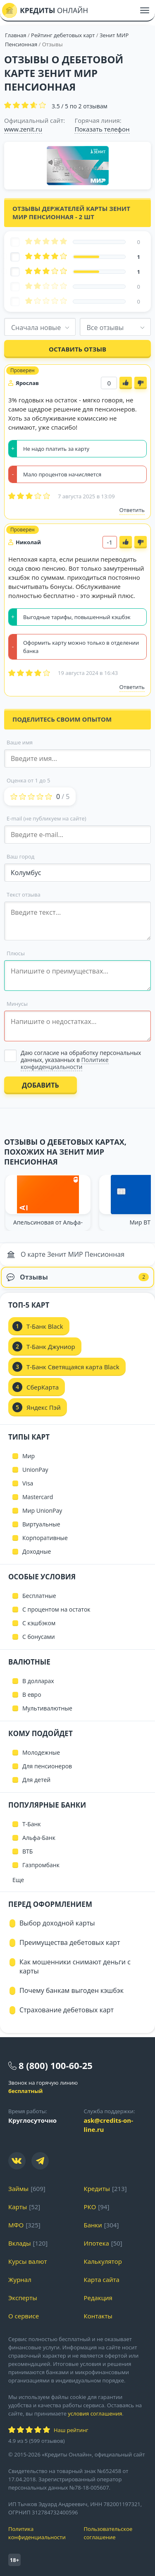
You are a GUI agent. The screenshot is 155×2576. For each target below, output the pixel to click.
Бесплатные (39, 1596)
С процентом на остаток (56, 1609)
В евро (31, 1694)
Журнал (19, 2279)
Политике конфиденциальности (65, 1063)
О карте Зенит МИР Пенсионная (65, 1254)
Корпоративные (45, 1538)
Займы (18, 2188)
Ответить (132, 510)
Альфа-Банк (38, 1838)
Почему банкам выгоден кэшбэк (71, 1990)
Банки (93, 2225)
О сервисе (23, 2316)
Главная (15, 35)
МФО (16, 2225)
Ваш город (20, 856)
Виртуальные (41, 1524)
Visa (27, 1483)
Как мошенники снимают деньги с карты (75, 1966)
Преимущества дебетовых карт (69, 1942)
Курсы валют (27, 2261)
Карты (17, 2207)
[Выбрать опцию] (77, 1060)
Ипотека (96, 2243)
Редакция (98, 2298)
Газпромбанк (41, 1865)
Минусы (17, 1003)
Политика (40, 2533)
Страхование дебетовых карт (66, 2009)
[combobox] (40, 327)
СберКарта (42, 1387)
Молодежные (41, 1752)
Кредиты (97, 2188)
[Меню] (144, 10)
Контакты (98, 2316)
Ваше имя (20, 742)
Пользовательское (115, 2533)
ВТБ (27, 1851)
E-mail (46, 818)
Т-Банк (31, 1824)
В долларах (38, 1681)
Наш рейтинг (71, 2430)
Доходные (36, 1551)
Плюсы (16, 953)
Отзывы (78, 1277)
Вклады (19, 2243)
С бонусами (38, 1637)
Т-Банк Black (44, 1326)
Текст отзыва (24, 894)
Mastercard (37, 1497)
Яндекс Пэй (43, 1407)
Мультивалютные (47, 1708)
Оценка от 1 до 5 (28, 780)
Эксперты (22, 2298)
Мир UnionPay (42, 1510)
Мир (28, 1456)
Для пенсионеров (47, 1766)
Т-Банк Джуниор (50, 1346)
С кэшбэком (38, 1623)
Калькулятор (103, 2261)
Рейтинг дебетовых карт (63, 35)
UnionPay (35, 1469)
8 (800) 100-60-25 (56, 2065)
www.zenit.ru (23, 129)
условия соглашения (95, 2413)
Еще (18, 1880)
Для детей (36, 1780)
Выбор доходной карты (57, 1923)
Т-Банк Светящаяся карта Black (72, 1367)
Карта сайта (101, 2279)
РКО (90, 2207)
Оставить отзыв (77, 349)
